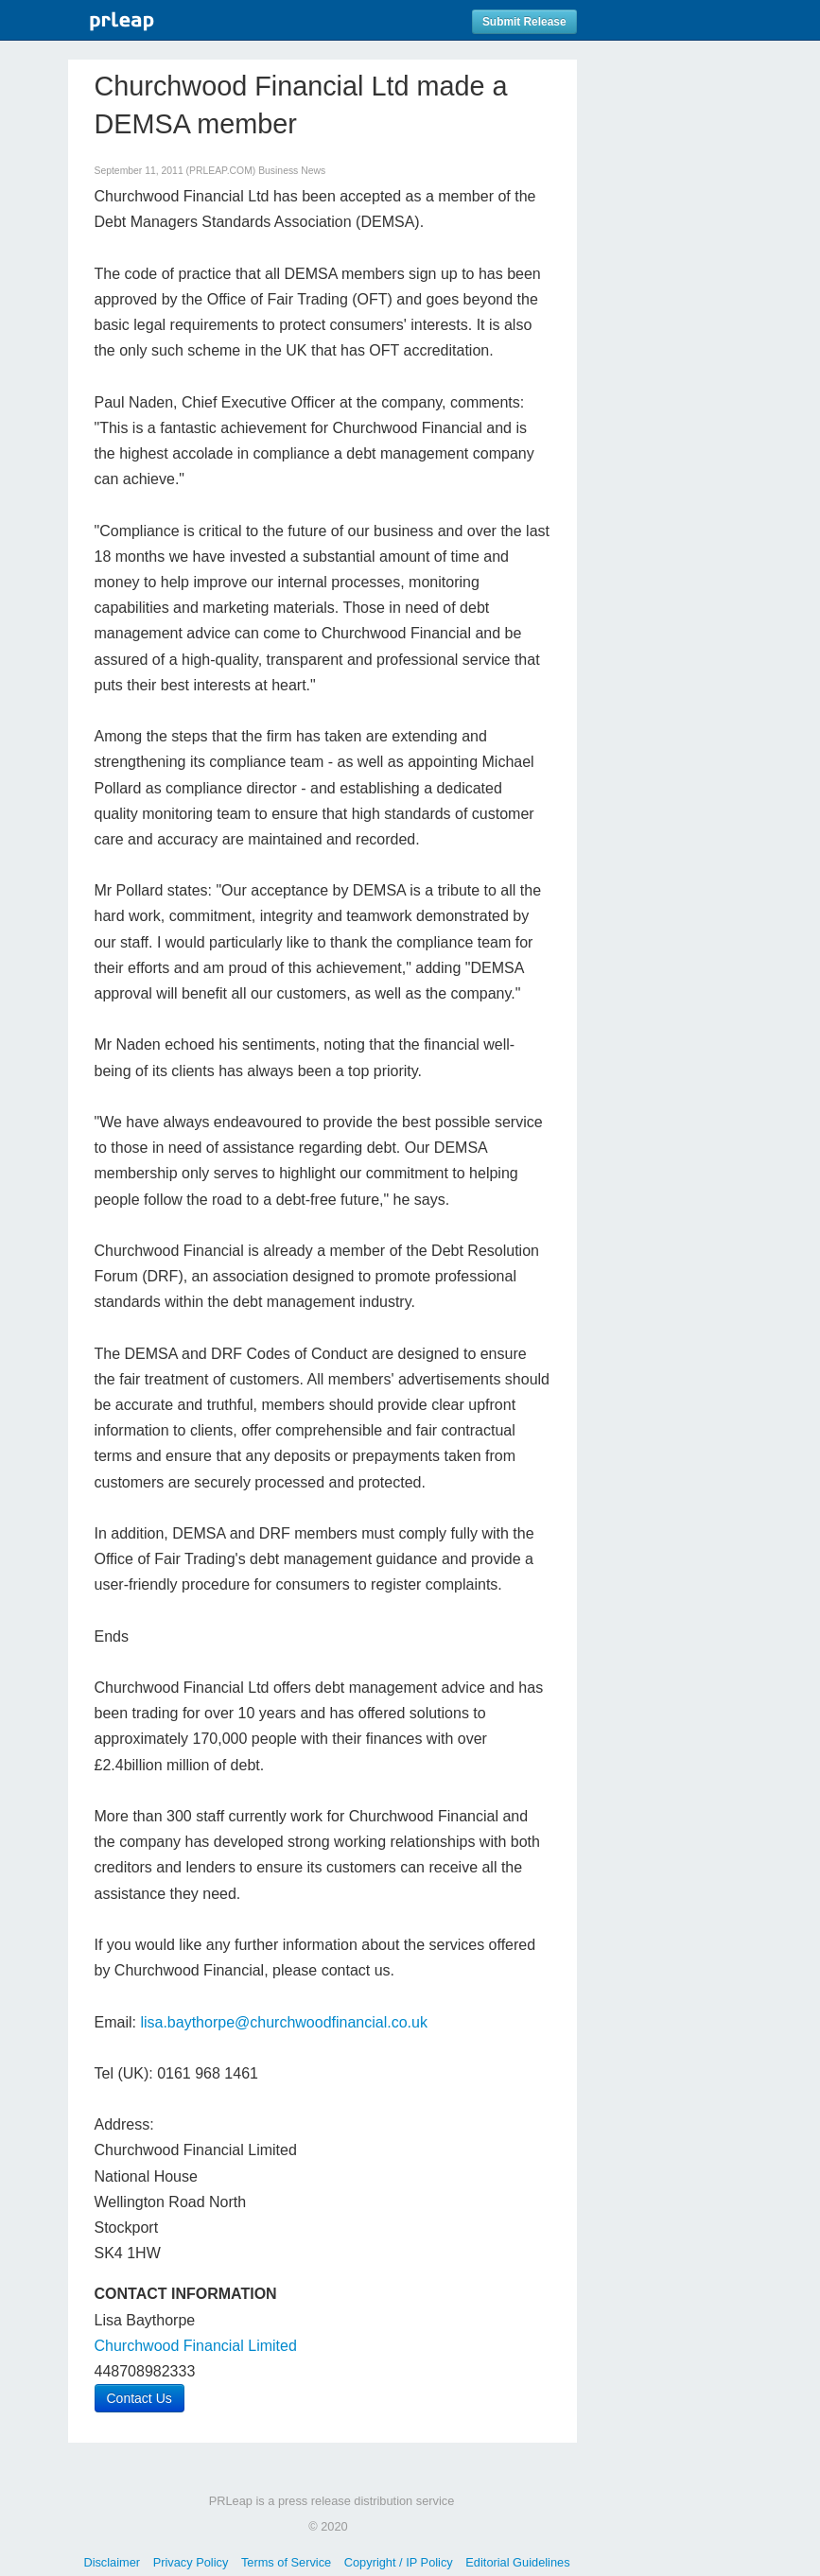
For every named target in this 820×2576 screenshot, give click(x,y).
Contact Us (139, 2398)
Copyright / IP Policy (398, 2562)
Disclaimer (111, 2562)
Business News (291, 170)
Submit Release (524, 21)
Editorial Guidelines (517, 2562)
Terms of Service (286, 2562)
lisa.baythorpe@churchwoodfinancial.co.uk (283, 2022)
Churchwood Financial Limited (196, 2346)
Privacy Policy (191, 2562)
